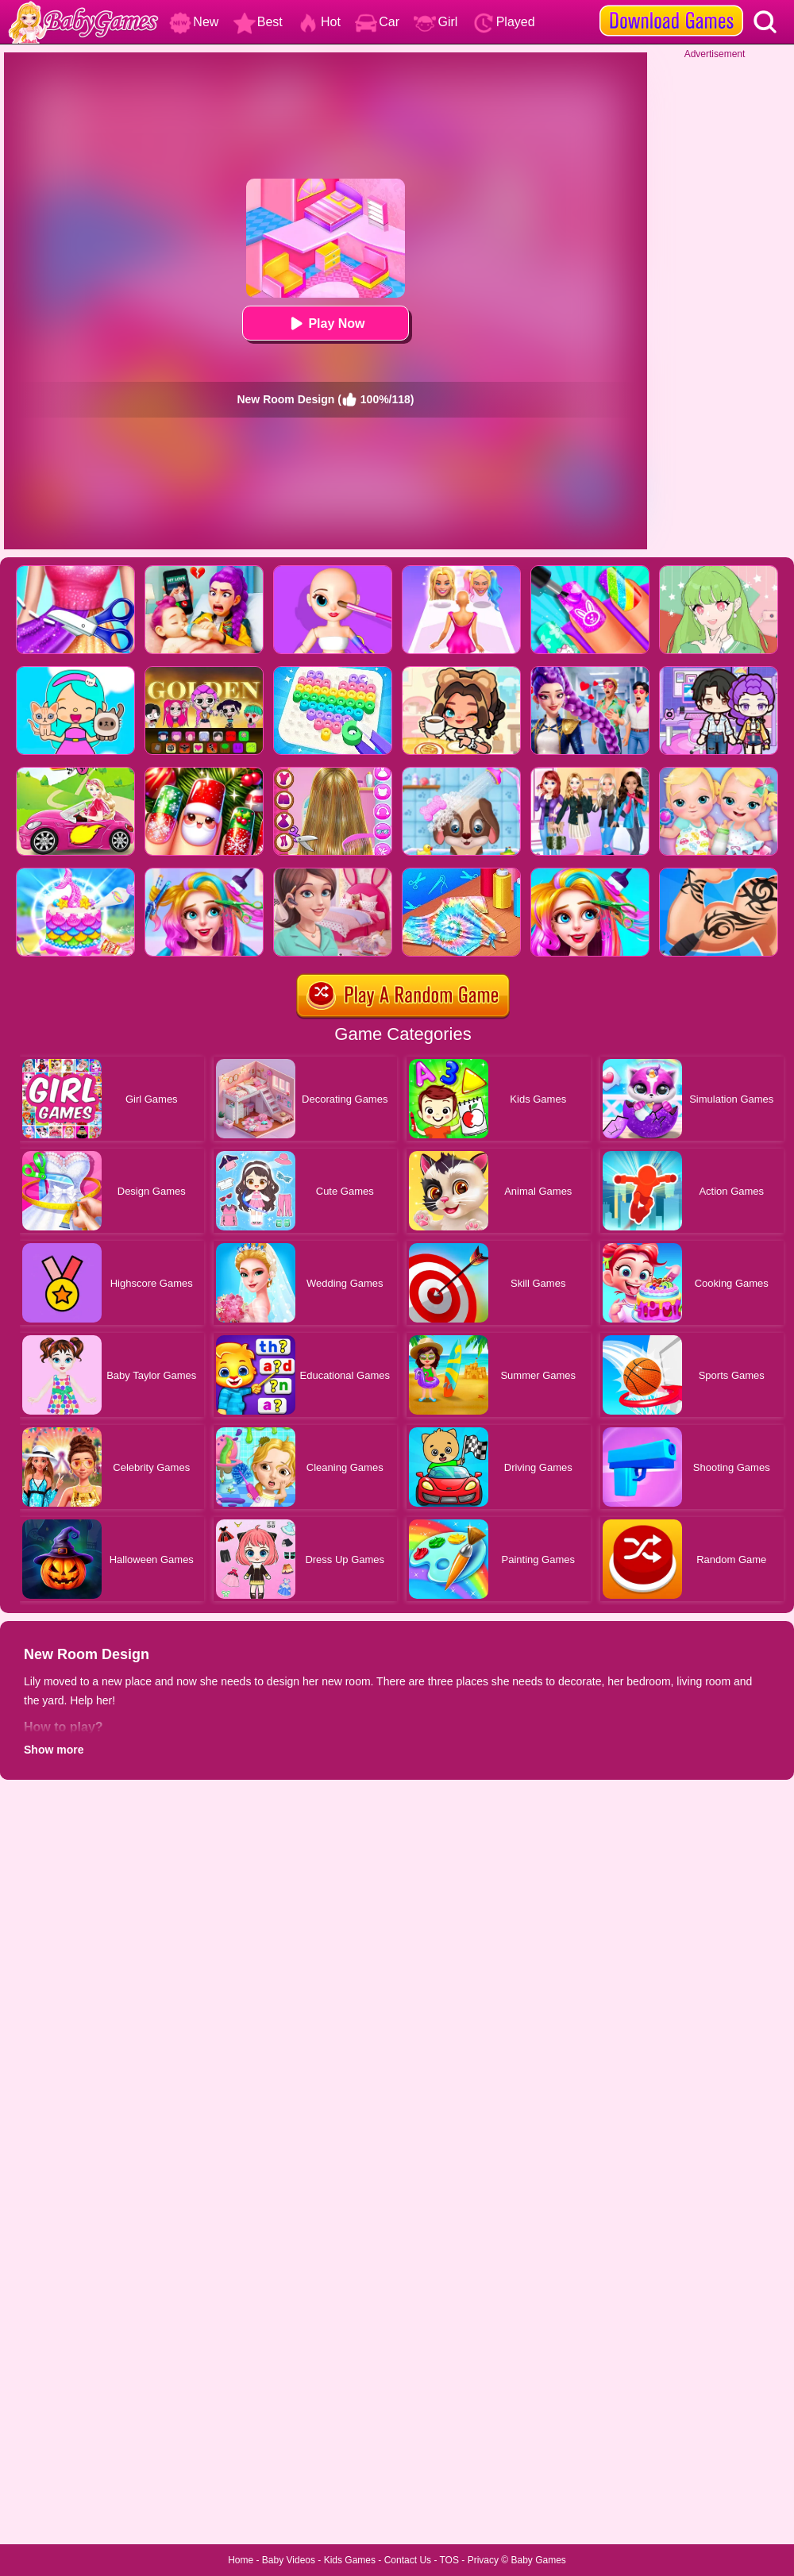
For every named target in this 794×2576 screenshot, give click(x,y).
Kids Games (350, 2560)
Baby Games (538, 2560)
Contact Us (407, 2560)
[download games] (671, 5)
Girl (435, 22)
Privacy (483, 2560)
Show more (53, 1749)
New (193, 22)
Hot (319, 22)
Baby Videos (288, 2560)
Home (240, 2560)
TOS (449, 2560)
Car (377, 22)
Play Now (325, 323)
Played (503, 22)
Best (258, 22)
